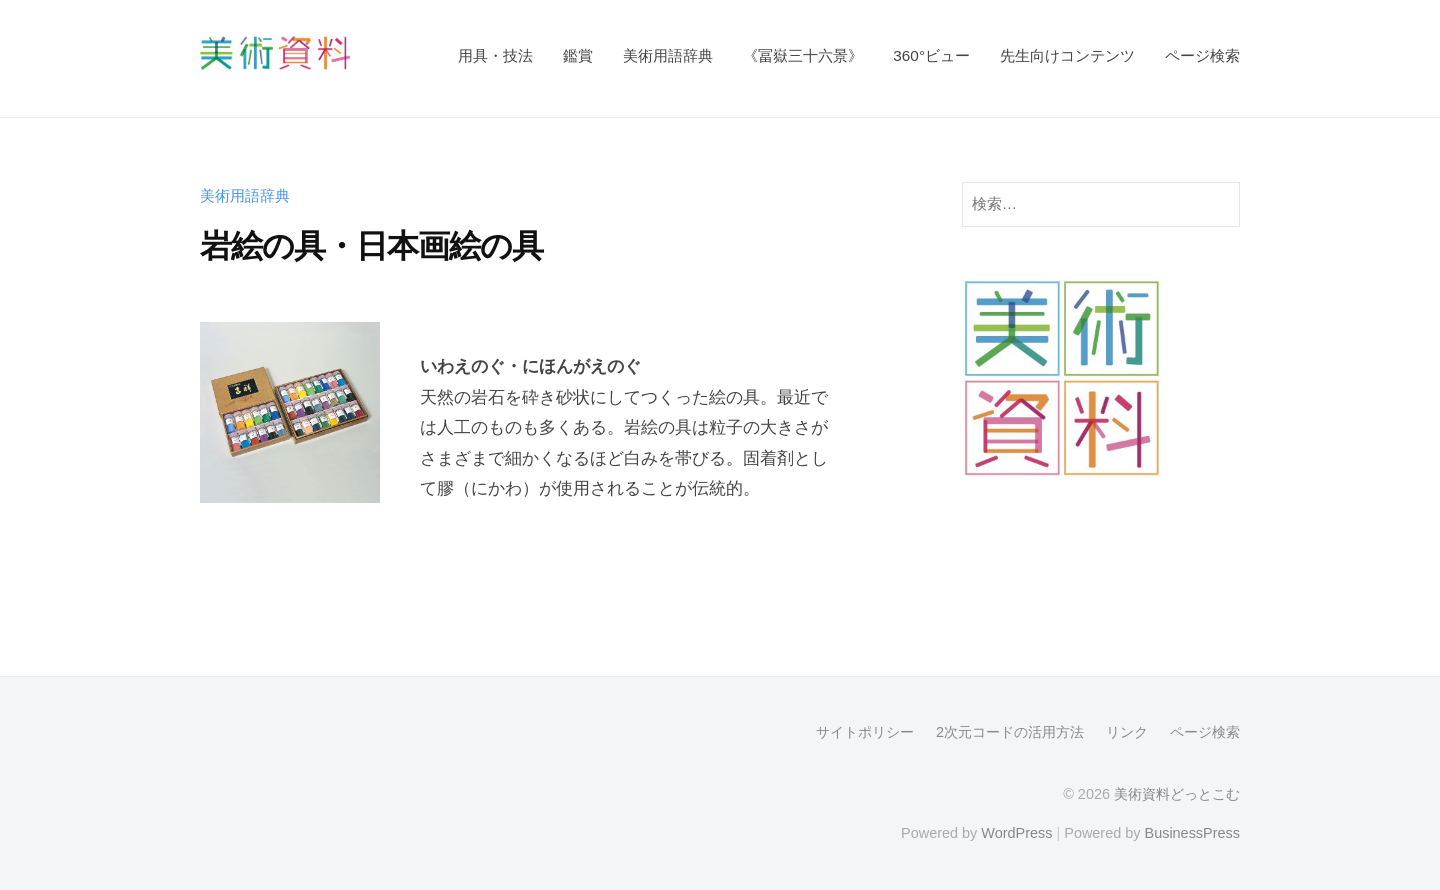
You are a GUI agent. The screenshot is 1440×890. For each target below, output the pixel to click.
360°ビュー (931, 55)
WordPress (1016, 833)
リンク (1127, 732)
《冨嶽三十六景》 (803, 55)
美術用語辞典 (668, 55)
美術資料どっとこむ (1177, 794)
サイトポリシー (865, 732)
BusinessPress (1193, 833)
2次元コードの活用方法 (1010, 732)
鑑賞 (578, 55)
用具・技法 (495, 55)
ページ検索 (1202, 55)
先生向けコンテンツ (1067, 55)
